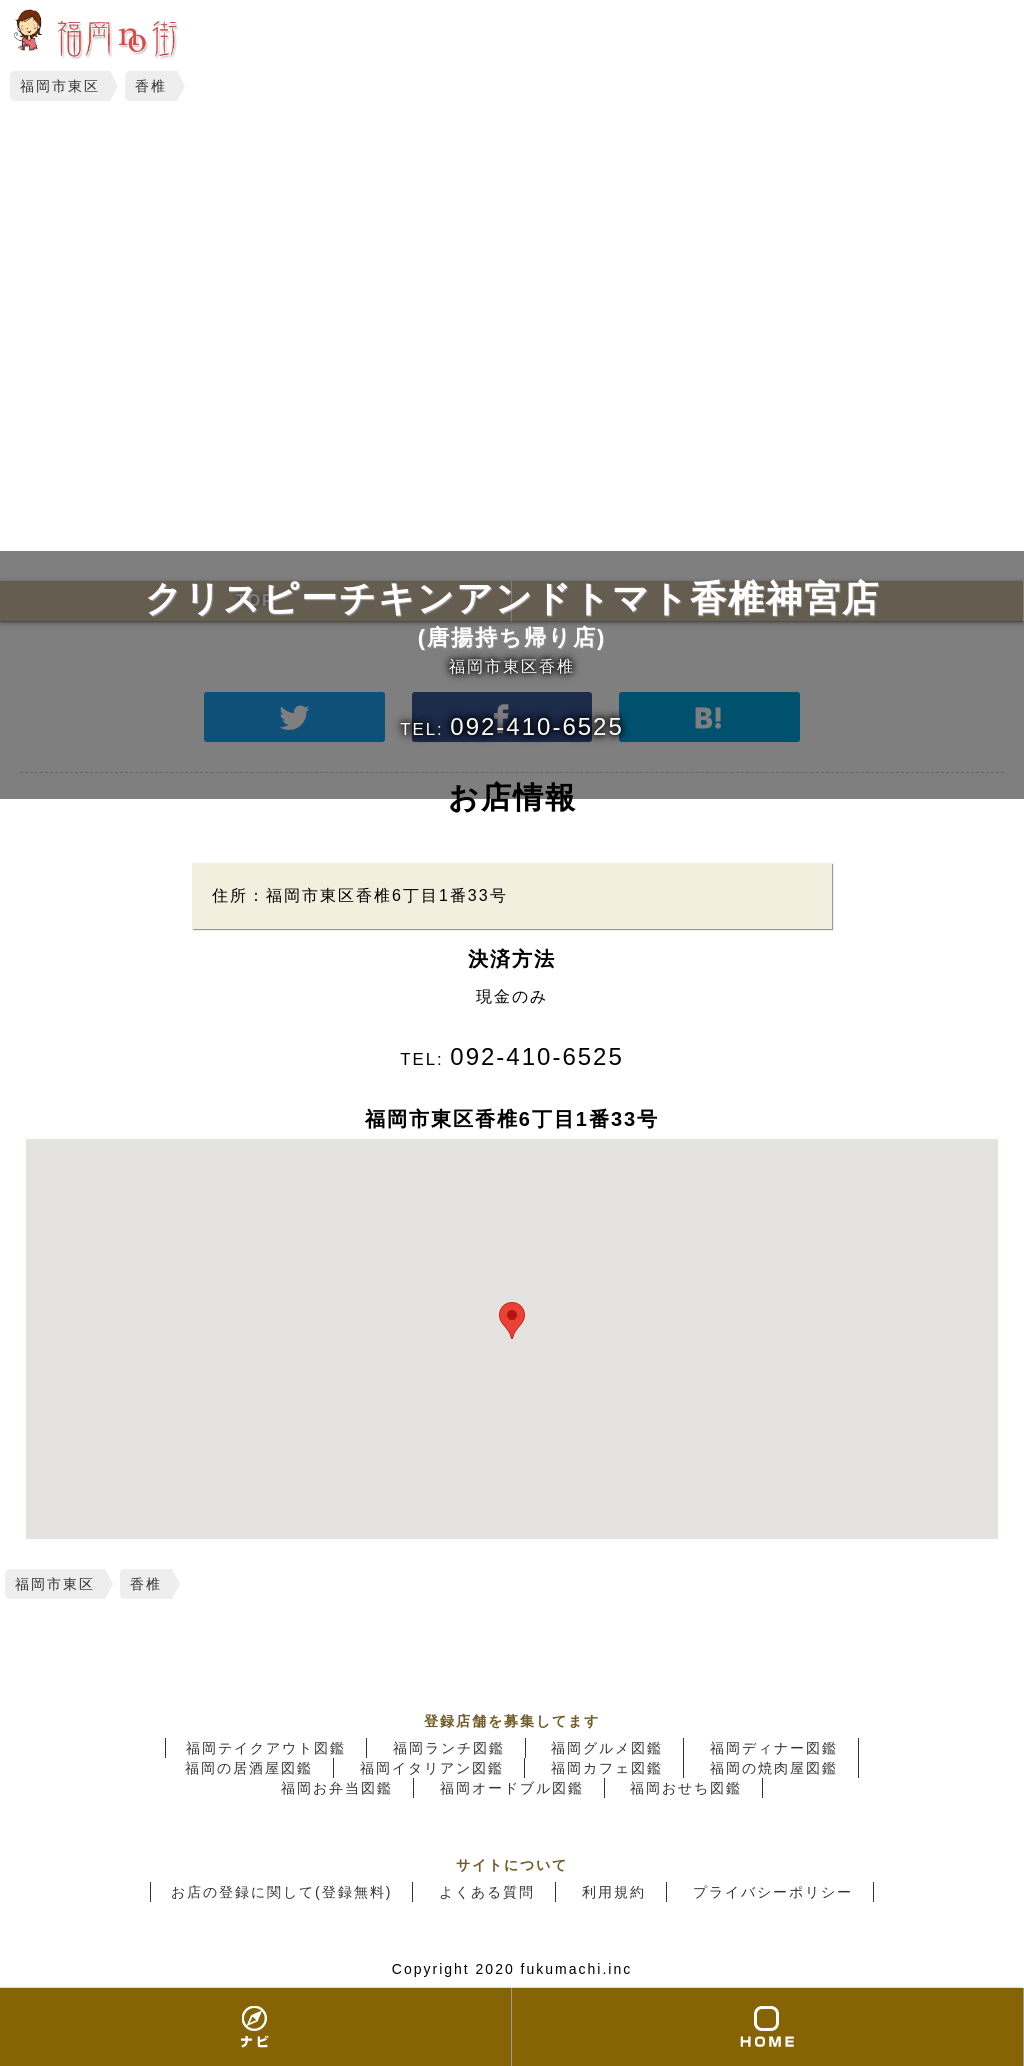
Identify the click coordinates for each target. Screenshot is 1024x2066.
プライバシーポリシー (773, 1892)
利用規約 (614, 1892)
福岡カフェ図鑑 (607, 1768)
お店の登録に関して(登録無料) (281, 1892)
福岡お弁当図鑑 (337, 1788)
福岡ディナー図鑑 (774, 1748)
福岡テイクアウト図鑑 (266, 1748)
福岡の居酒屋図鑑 (249, 1768)
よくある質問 (487, 1892)
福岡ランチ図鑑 (449, 1748)
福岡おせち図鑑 (686, 1788)
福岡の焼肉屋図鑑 (774, 1768)
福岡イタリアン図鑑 (432, 1768)
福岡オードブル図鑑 (512, 1788)
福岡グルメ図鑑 (607, 1748)
